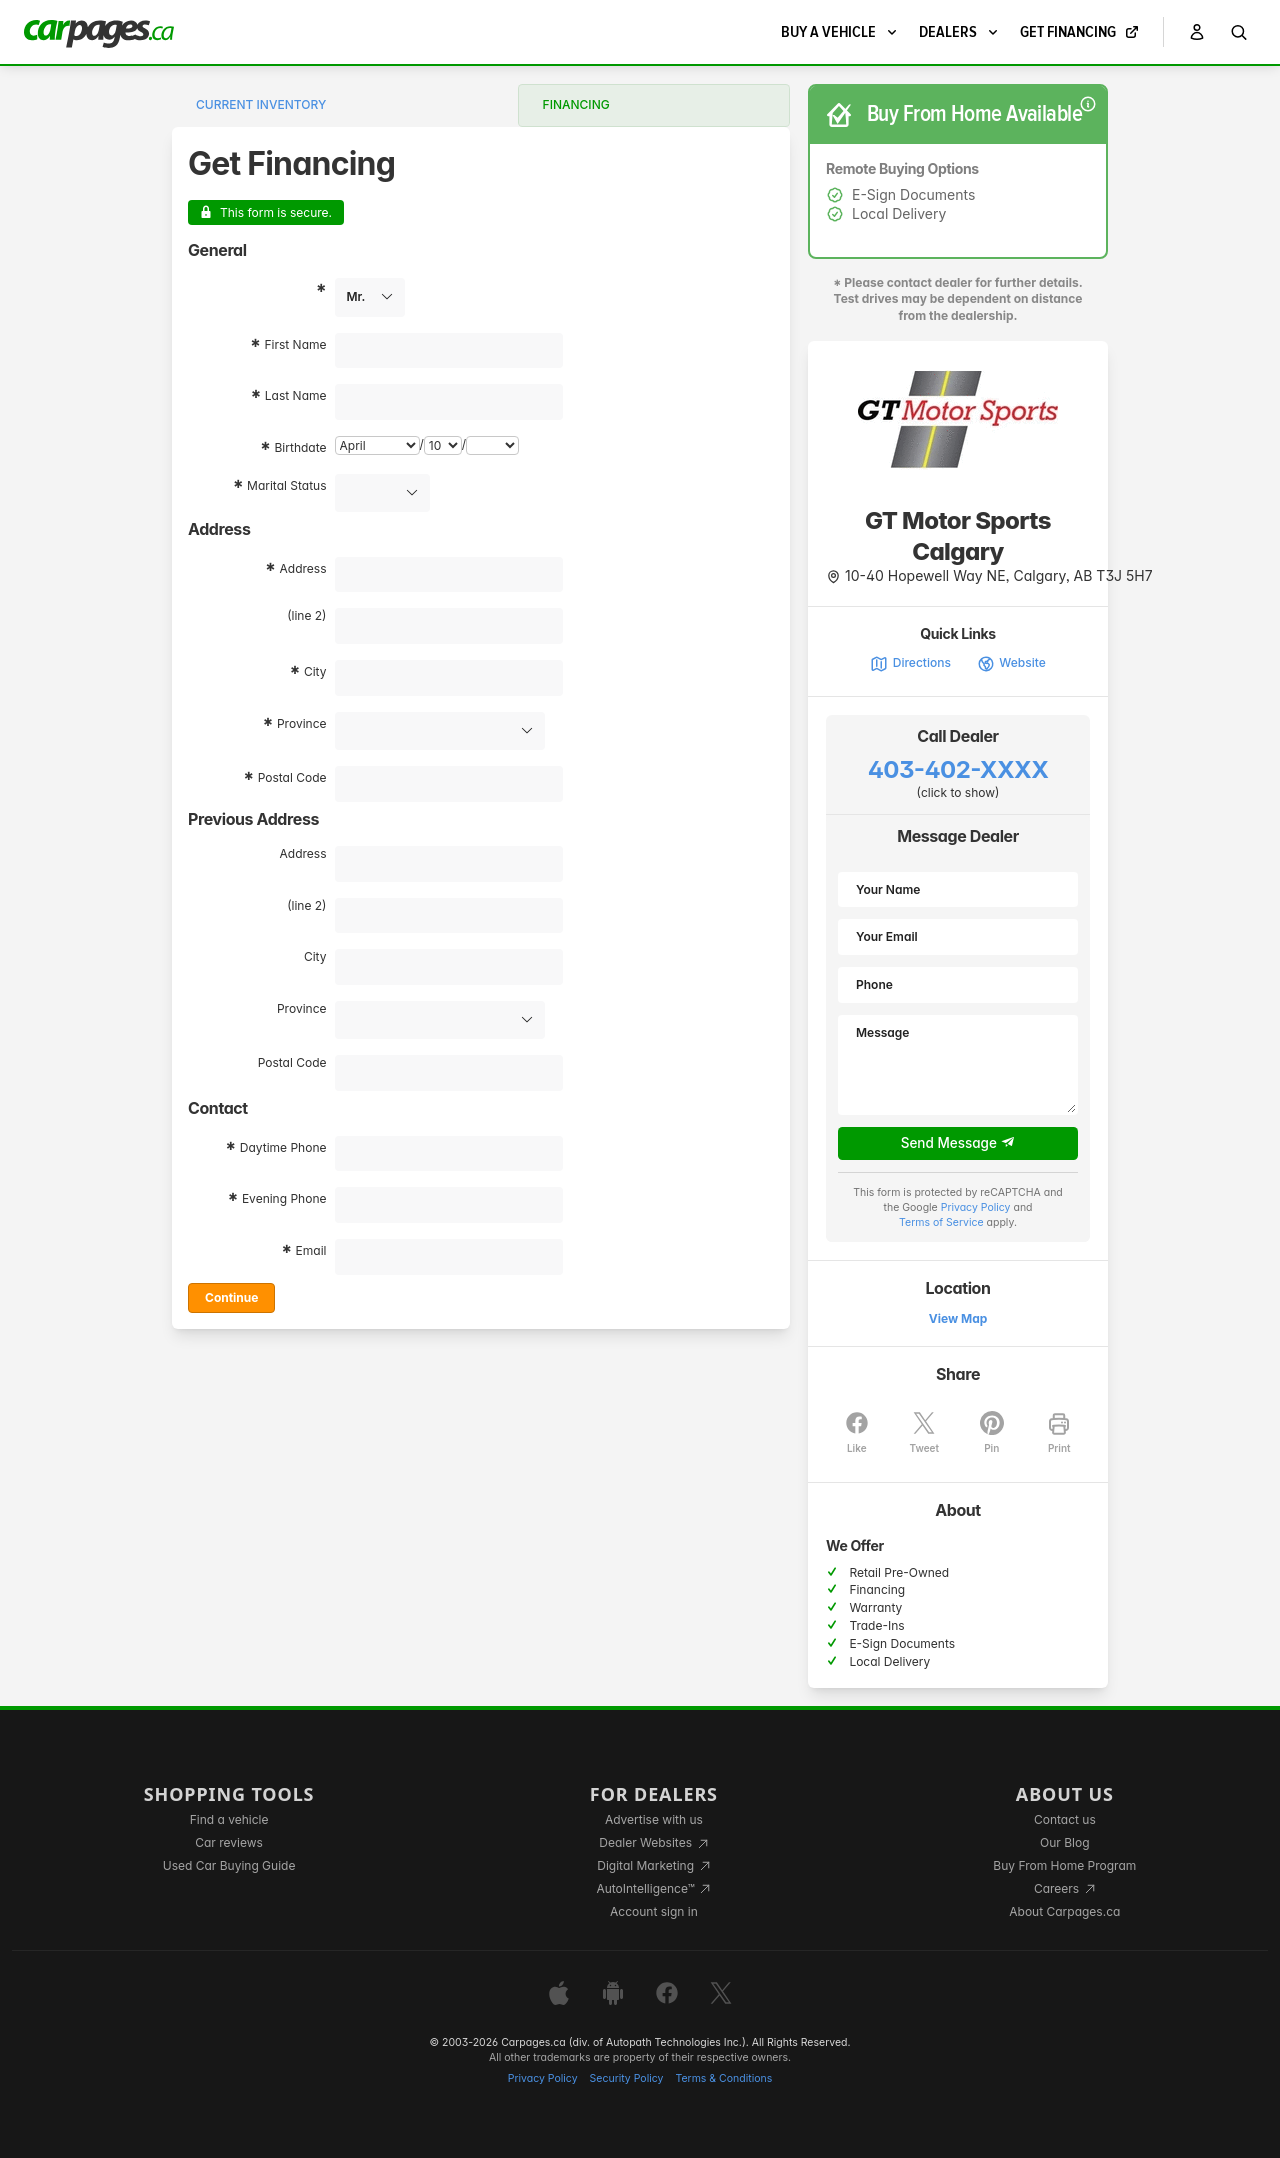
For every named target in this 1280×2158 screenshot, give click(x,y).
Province (302, 723)
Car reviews (229, 1842)
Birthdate (301, 447)
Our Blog (1064, 1842)
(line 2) (306, 615)
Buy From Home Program (1064, 1865)
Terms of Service (941, 1222)
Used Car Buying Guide (229, 1865)
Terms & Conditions (723, 2078)
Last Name (296, 395)
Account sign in (654, 1911)
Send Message (958, 1143)
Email (311, 1250)
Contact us (1065, 1819)
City (315, 671)
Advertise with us (654, 1819)
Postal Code (292, 777)
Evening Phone (284, 1198)
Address (303, 568)
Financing (576, 104)
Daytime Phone (283, 1147)
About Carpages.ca (1064, 1911)
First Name (295, 344)
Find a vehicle (229, 1819)
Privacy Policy (976, 1207)
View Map (958, 1318)
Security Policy (627, 2078)
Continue (231, 1297)
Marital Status (286, 485)
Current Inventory (261, 104)
